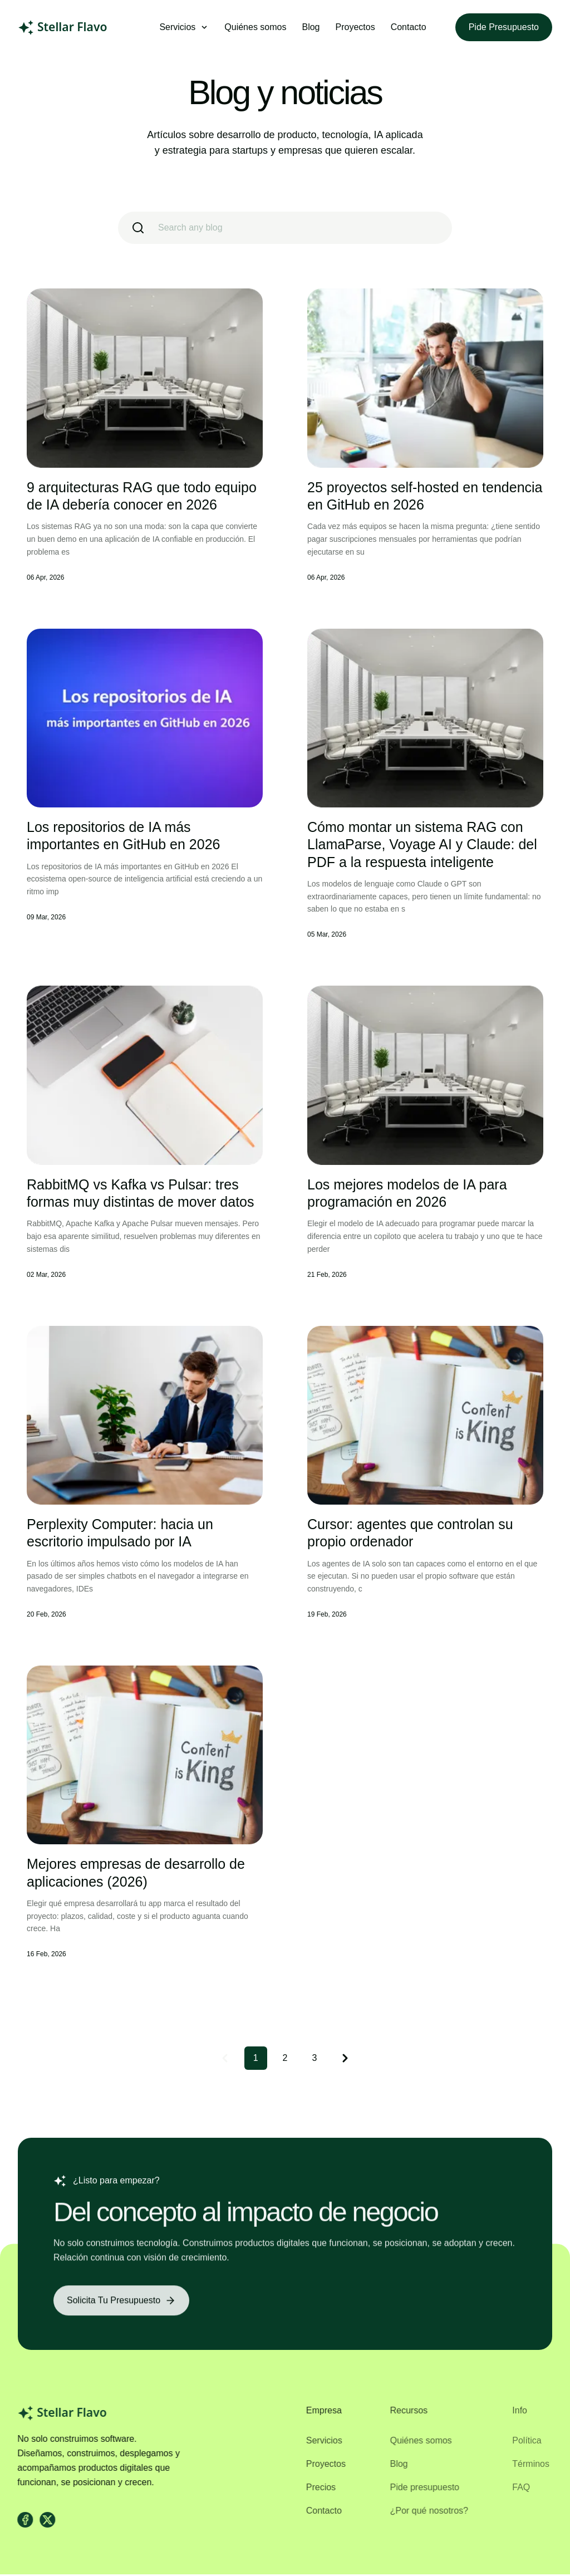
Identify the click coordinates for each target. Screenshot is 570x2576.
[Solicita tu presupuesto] (121, 2308)
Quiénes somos (255, 27)
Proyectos (355, 27)
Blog (311, 27)
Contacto (408, 27)
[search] (285, 228)
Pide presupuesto (504, 27)
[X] (43, 2521)
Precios (314, 2489)
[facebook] (20, 2521)
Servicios (317, 2442)
